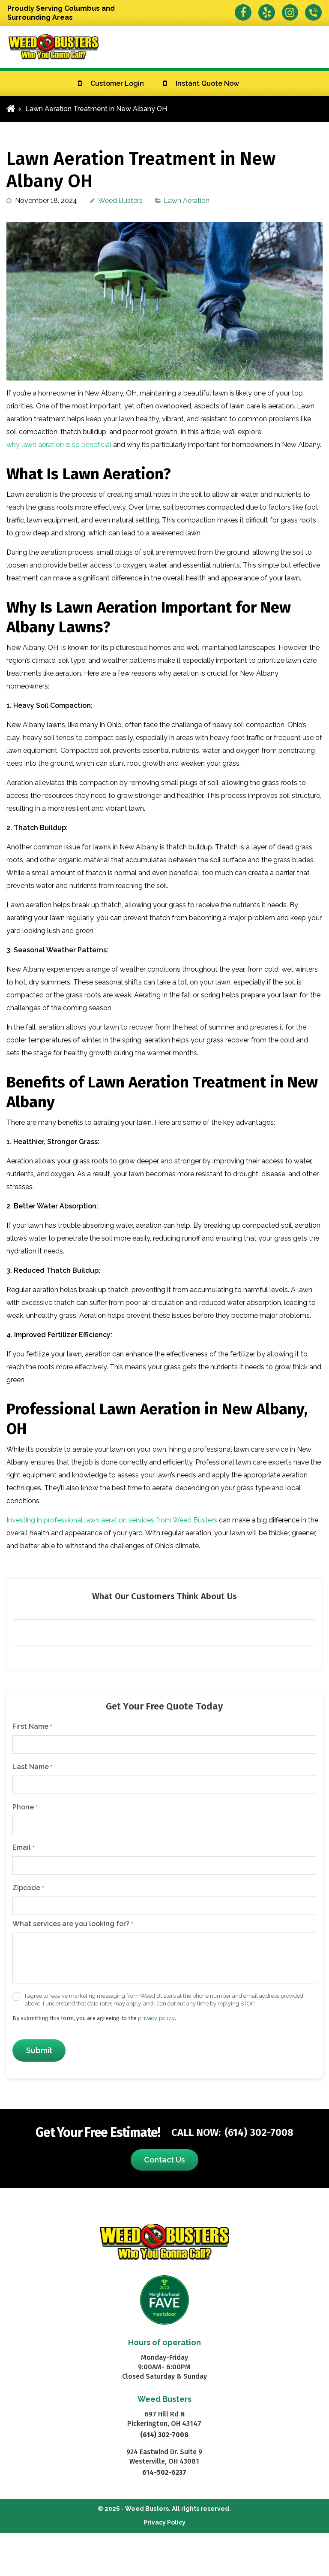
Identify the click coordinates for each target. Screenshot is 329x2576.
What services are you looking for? (72, 1924)
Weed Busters (120, 200)
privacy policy (156, 2018)
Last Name (32, 1767)
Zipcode (28, 1888)
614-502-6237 (164, 2472)
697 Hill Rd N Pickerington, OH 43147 (164, 2419)
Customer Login (117, 83)
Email (23, 1847)
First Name (32, 1726)
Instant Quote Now (207, 83)
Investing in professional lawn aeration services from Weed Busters (111, 1520)
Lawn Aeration (186, 200)
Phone (24, 1807)
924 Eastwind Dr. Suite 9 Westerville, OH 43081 (164, 2456)
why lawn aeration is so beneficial (58, 445)
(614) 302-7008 (258, 2132)
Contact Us (164, 2159)
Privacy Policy (164, 2522)
